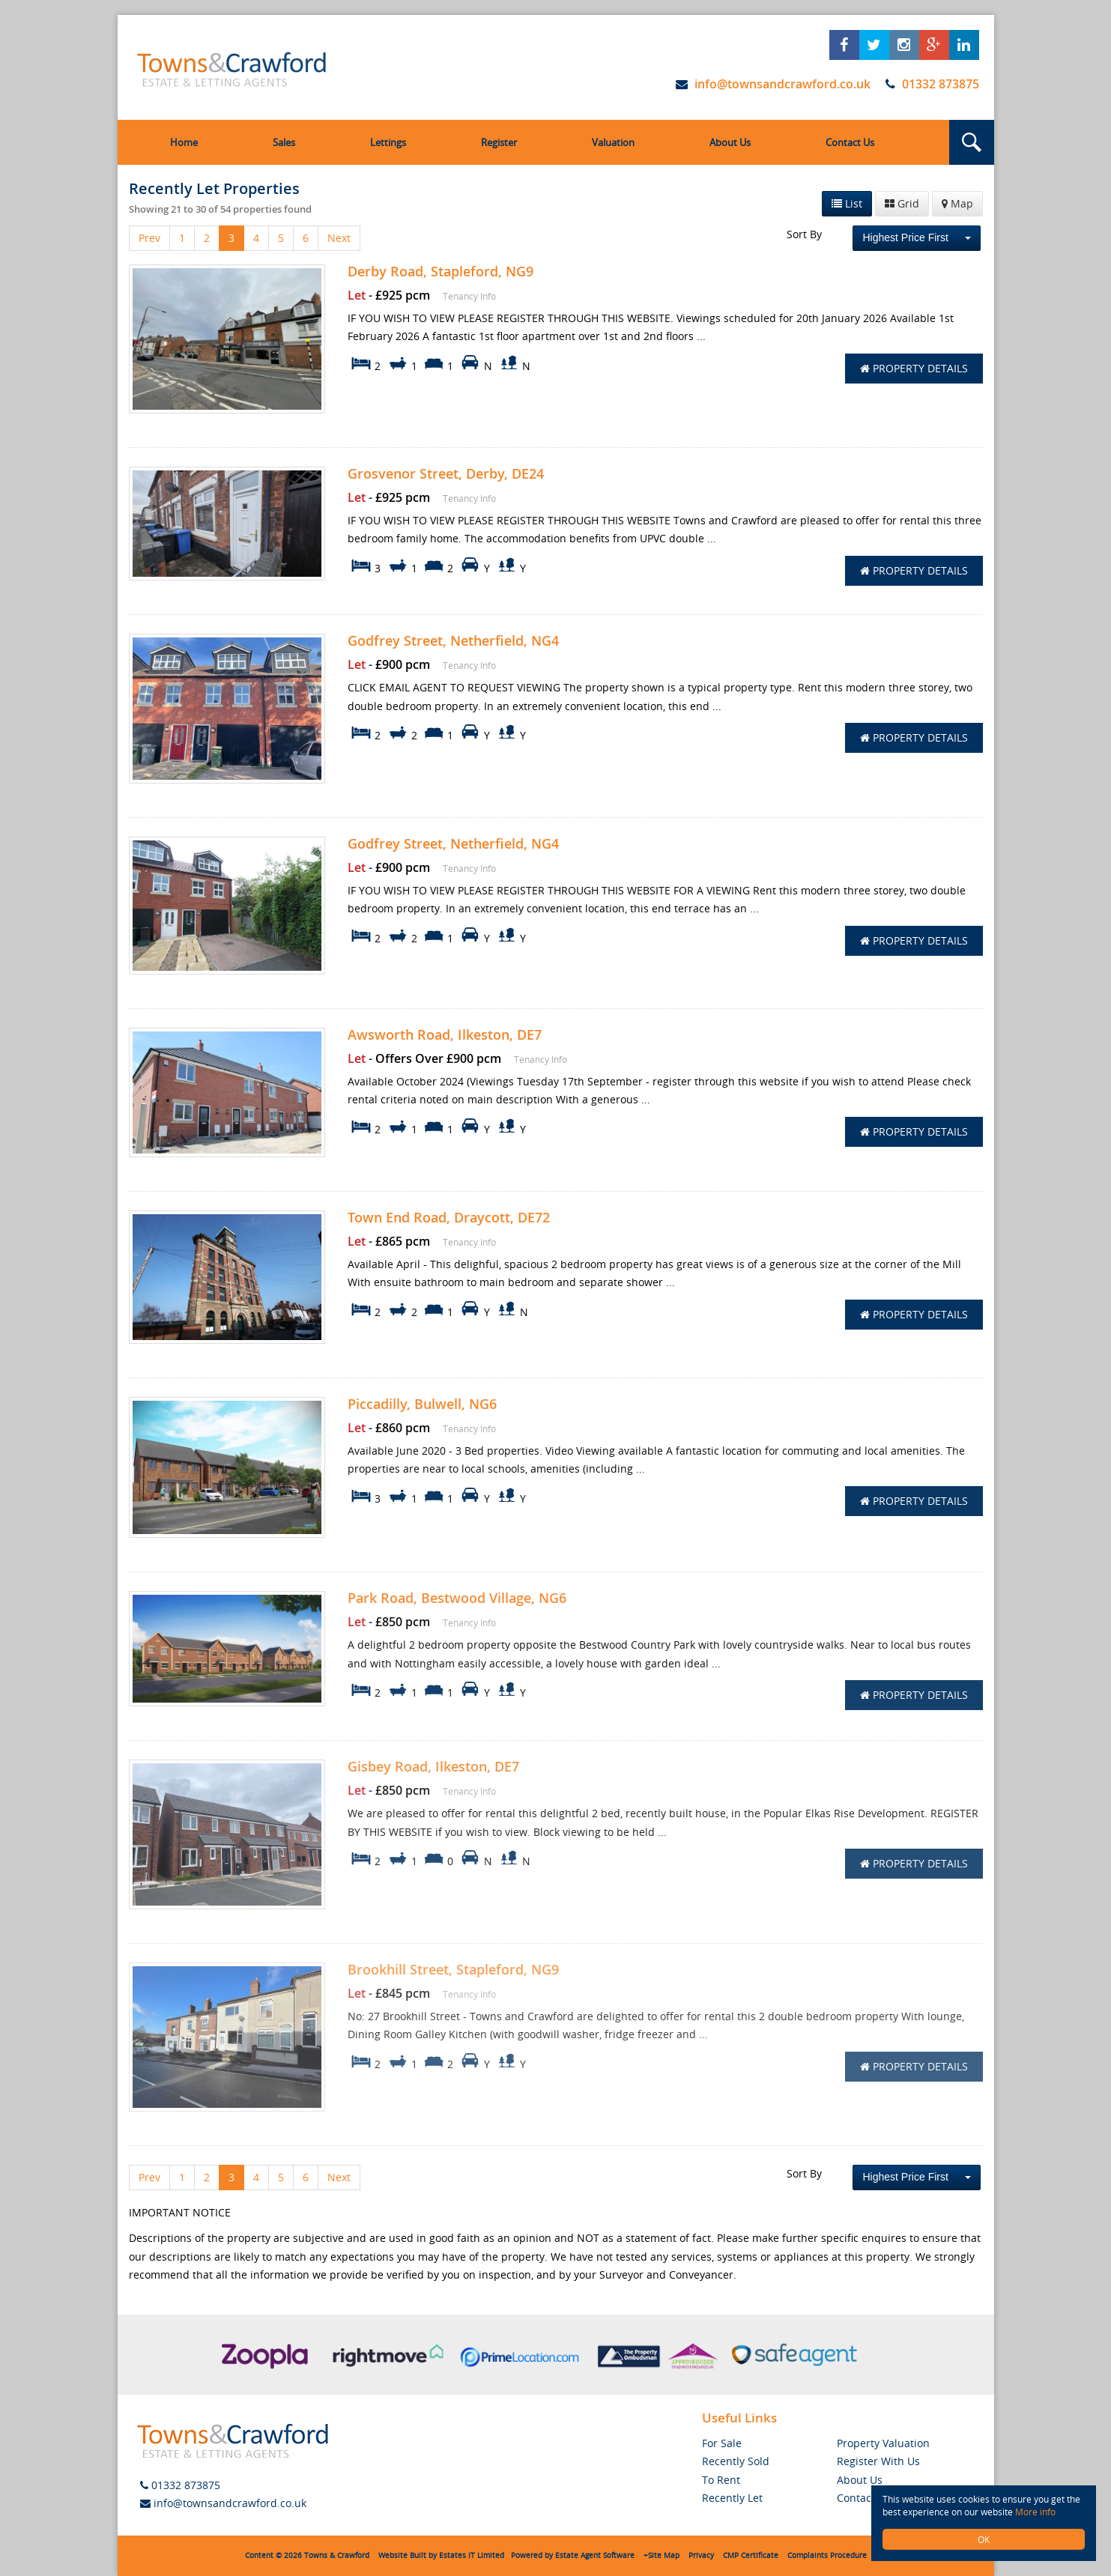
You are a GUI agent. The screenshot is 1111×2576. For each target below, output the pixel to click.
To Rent (721, 2480)
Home (184, 142)
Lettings (388, 142)
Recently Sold (735, 2461)
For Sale (722, 2443)
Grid (902, 203)
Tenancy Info (469, 296)
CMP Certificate (750, 2555)
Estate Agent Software (595, 2555)
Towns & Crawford (336, 2555)
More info (1035, 2512)
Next (339, 238)
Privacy (701, 2555)
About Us (730, 142)
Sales (284, 142)
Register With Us (878, 2461)
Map (957, 203)
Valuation (613, 142)
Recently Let (732, 2498)
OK (984, 2539)
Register (499, 142)
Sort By (804, 234)
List (847, 203)
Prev (149, 238)
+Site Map (661, 2555)
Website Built (402, 2555)
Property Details (914, 368)
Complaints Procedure (827, 2555)
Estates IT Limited (471, 2555)
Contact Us (850, 142)
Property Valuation (883, 2443)
